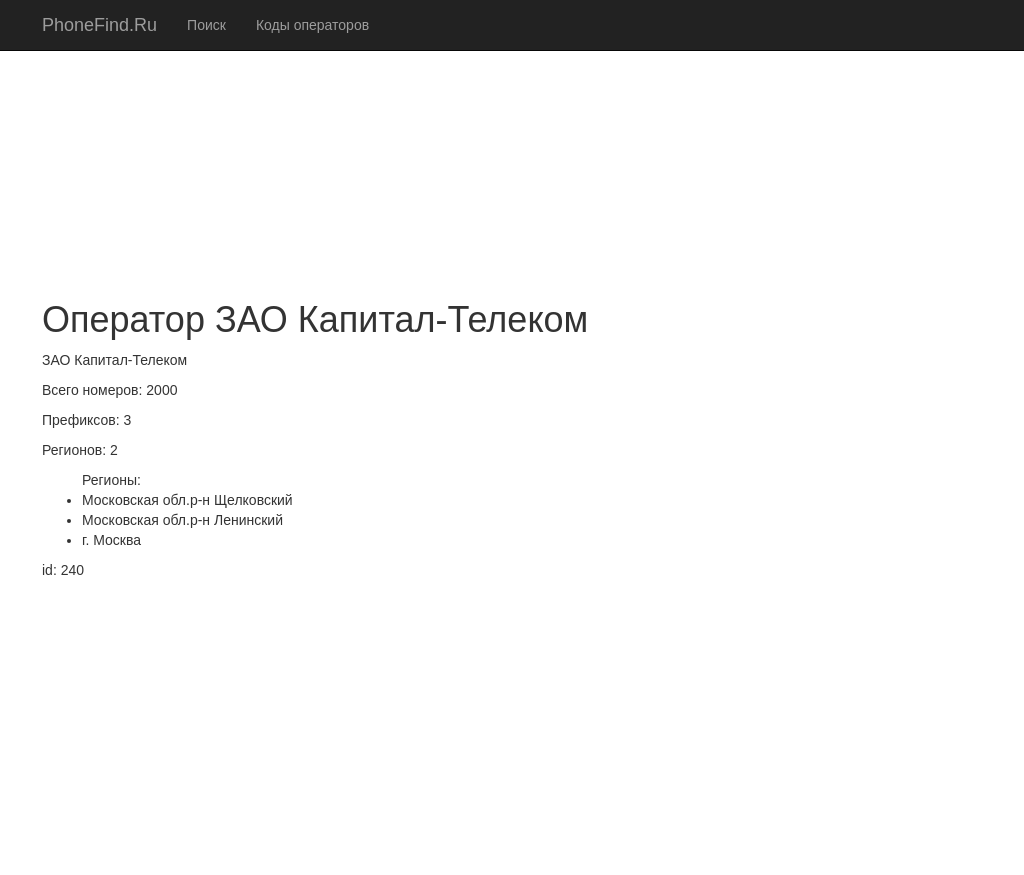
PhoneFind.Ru (99, 25)
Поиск (206, 25)
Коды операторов (312, 25)
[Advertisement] (512, 140)
